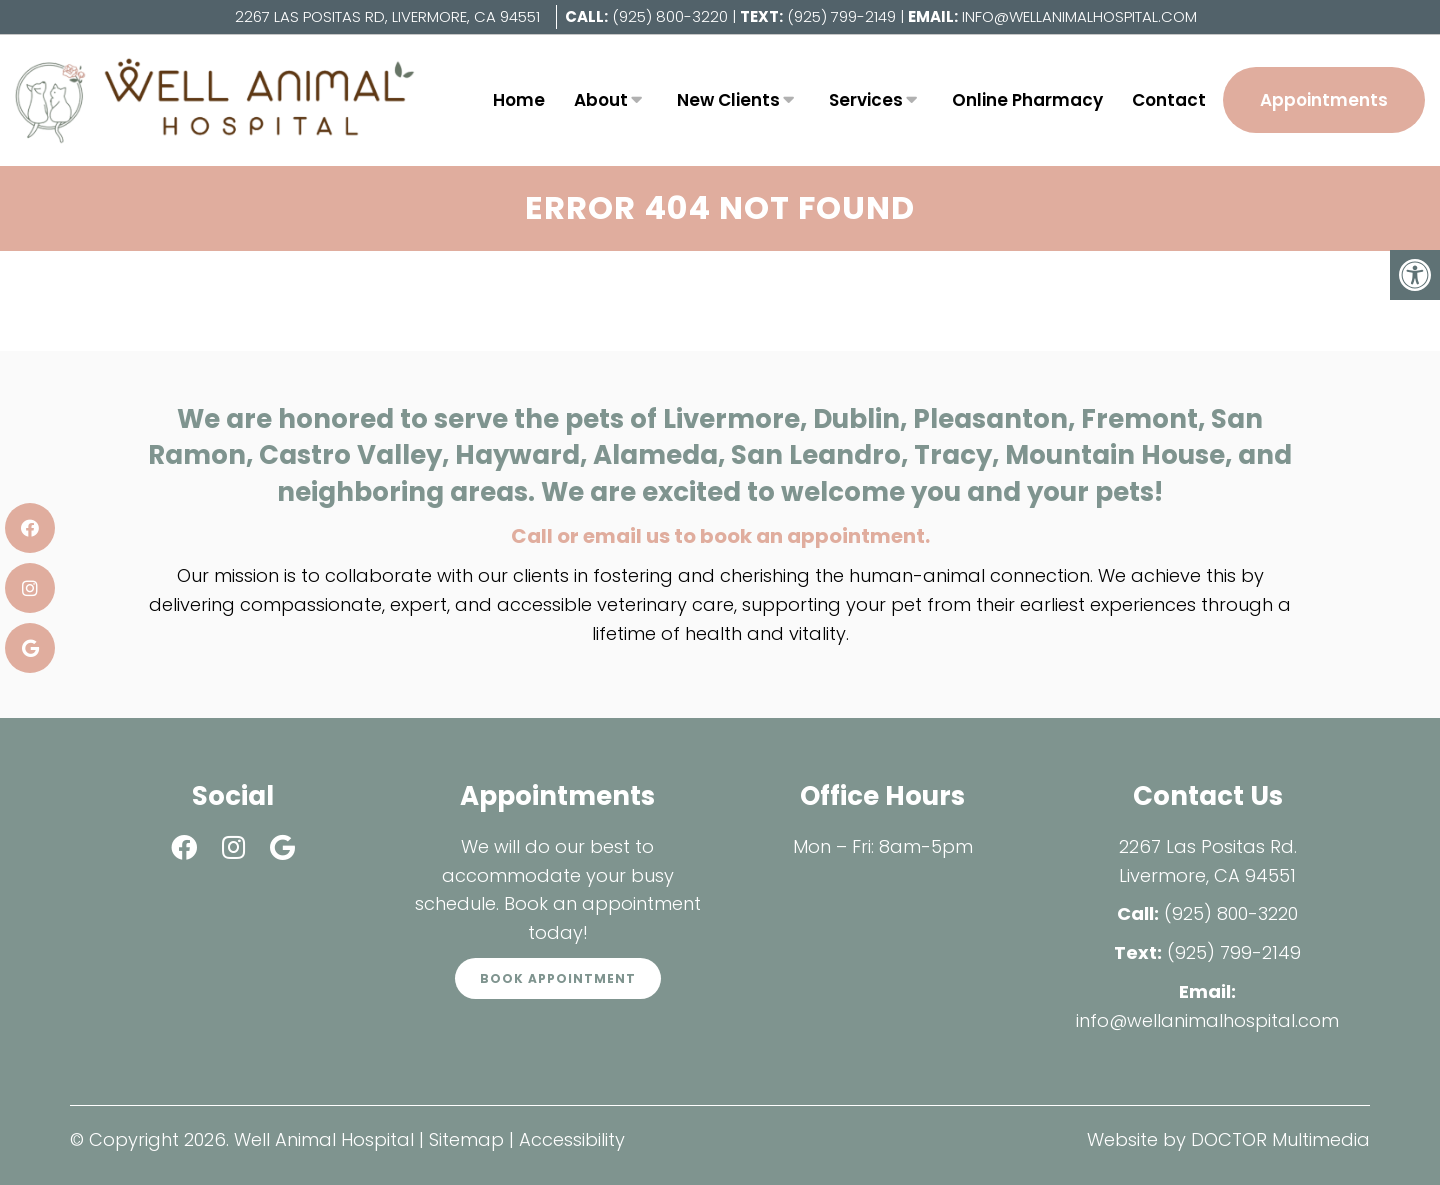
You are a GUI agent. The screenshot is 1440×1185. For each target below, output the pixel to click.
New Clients (728, 100)
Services (866, 100)
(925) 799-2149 (843, 16)
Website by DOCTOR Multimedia (1228, 1139)
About (601, 100)
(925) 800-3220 (670, 16)
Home (519, 100)
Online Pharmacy (1027, 100)
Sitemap (466, 1139)
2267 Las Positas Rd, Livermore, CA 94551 (387, 16)
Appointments (1324, 100)
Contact (1169, 100)
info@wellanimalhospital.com (1079, 16)
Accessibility (572, 1139)
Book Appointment (558, 978)
